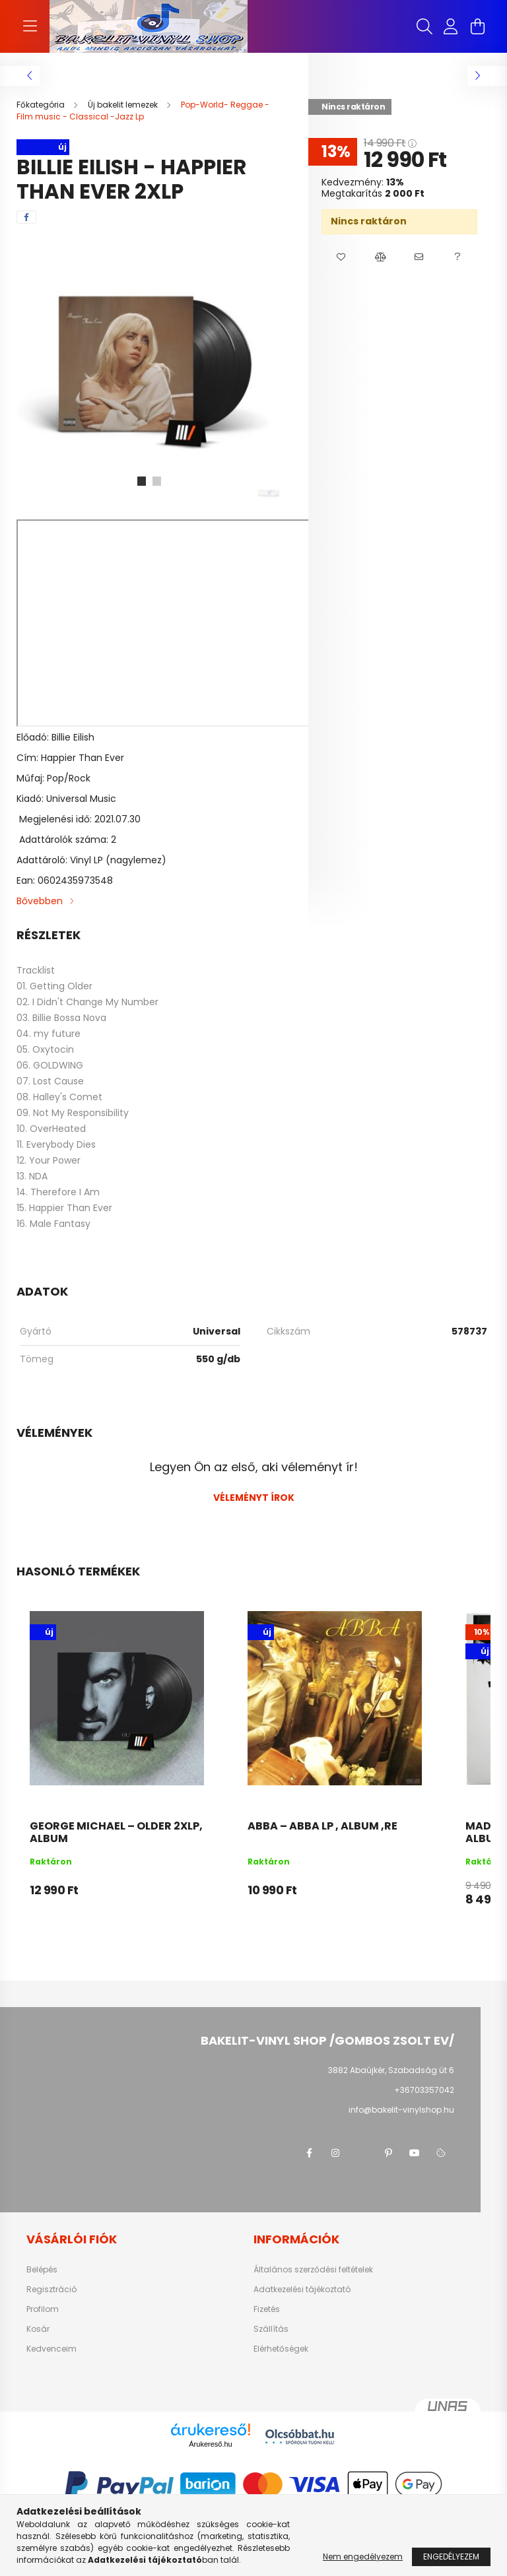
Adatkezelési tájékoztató (302, 2289)
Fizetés (267, 2309)
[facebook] (26, 217)
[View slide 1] (141, 481)
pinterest (388, 2153)
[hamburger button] (30, 26)
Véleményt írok (253, 1497)
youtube (414, 2153)
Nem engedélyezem (363, 2556)
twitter (362, 2153)
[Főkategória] (42, 104)
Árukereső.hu (210, 2444)
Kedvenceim (51, 2349)
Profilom (42, 2309)
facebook (309, 2153)
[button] (341, 257)
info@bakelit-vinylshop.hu (401, 2109)
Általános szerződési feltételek (313, 2269)
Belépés (41, 2269)
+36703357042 (424, 2090)
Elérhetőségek (281, 2349)
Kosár (38, 2329)
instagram (335, 2153)
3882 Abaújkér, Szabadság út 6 (391, 2070)
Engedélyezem (451, 2556)
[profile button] (451, 26)
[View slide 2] (157, 481)
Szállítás (271, 2329)
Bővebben (40, 901)
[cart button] (477, 26)
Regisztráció (51, 2289)
